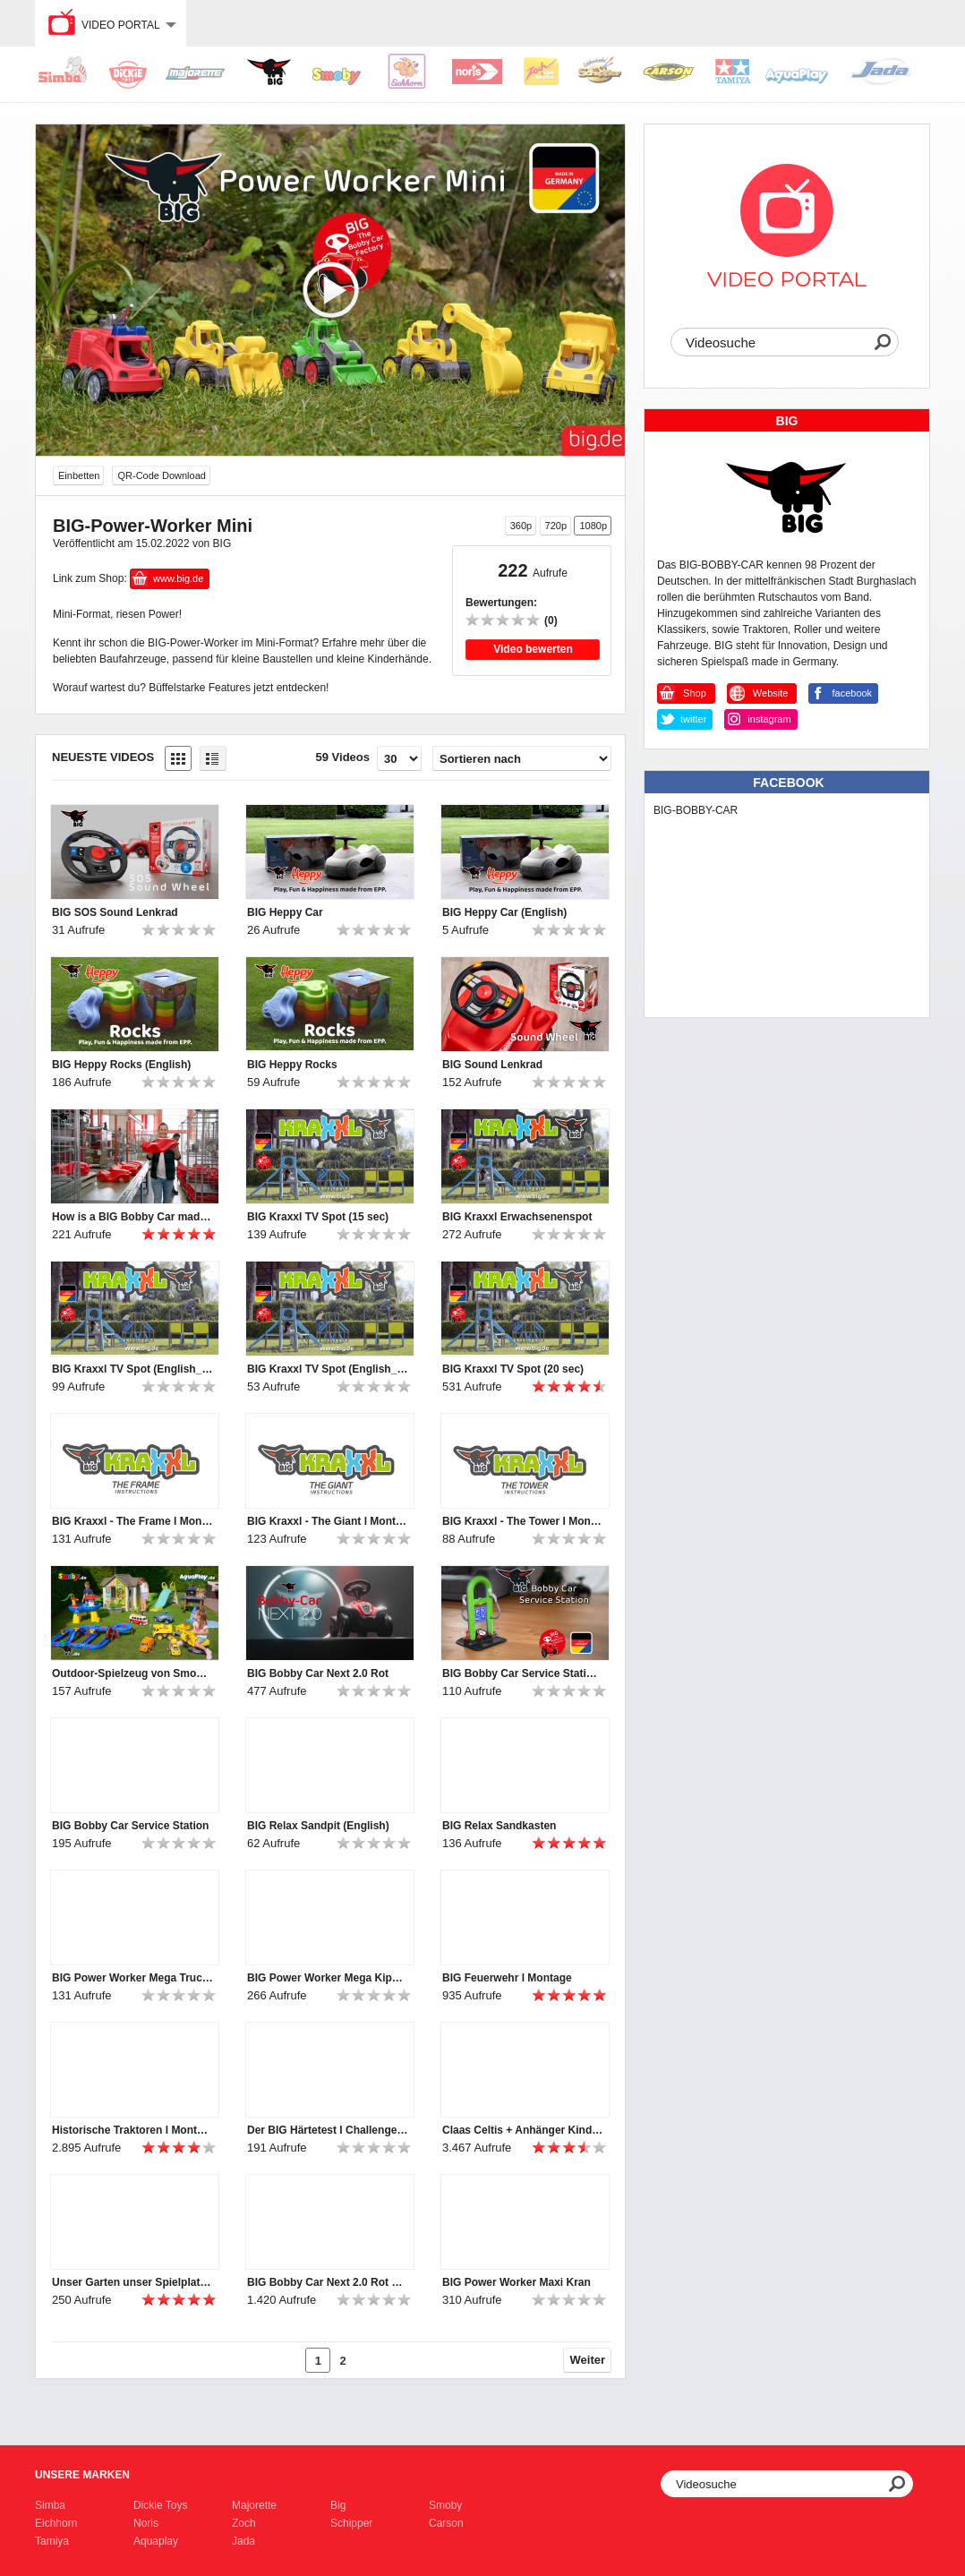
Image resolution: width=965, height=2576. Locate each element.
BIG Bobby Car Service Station (130, 1825)
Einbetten (78, 475)
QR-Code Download (161, 475)
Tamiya (52, 2541)
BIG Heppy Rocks (292, 1064)
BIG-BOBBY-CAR (695, 810)
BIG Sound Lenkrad (492, 1064)
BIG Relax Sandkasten (499, 1825)
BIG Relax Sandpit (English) (318, 1825)
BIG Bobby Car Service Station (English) (522, 1673)
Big (338, 2505)
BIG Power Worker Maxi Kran (516, 2282)
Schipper (351, 2523)
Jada (243, 2541)
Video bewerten (532, 649)
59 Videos (343, 757)
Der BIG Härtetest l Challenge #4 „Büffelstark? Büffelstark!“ (327, 2130)
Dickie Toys (160, 2505)
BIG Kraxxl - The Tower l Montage (522, 1521)
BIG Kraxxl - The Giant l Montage (327, 1521)
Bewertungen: (501, 602)
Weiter (588, 2359)
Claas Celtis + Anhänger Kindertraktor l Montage (522, 2130)
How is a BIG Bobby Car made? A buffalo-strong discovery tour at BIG (132, 1217)
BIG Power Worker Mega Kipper (327, 1978)
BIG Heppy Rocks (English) (121, 1064)
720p (556, 525)
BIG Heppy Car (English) (504, 912)
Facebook (788, 782)
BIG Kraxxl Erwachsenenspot (517, 1217)
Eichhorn (56, 2523)
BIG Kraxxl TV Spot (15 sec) (318, 1217)
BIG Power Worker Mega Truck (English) (132, 1978)
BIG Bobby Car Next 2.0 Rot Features (327, 2282)
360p (521, 525)
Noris (145, 2523)
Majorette (254, 2505)
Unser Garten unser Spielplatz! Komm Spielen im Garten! (132, 2282)
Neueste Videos (103, 757)
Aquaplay (155, 2541)
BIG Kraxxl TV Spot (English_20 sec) (132, 1369)
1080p (593, 525)
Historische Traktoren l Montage (132, 2130)
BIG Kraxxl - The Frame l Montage (132, 1521)
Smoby (445, 2505)
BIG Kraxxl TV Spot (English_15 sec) (327, 1369)
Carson (446, 2523)
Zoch (244, 2523)
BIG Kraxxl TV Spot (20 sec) (513, 1369)
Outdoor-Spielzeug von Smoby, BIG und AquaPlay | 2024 (132, 1673)
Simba (50, 2505)
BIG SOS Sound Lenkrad (115, 912)
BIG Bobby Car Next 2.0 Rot (318, 1673)
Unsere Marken (82, 2475)
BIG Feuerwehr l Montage (507, 1978)
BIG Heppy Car (285, 912)
